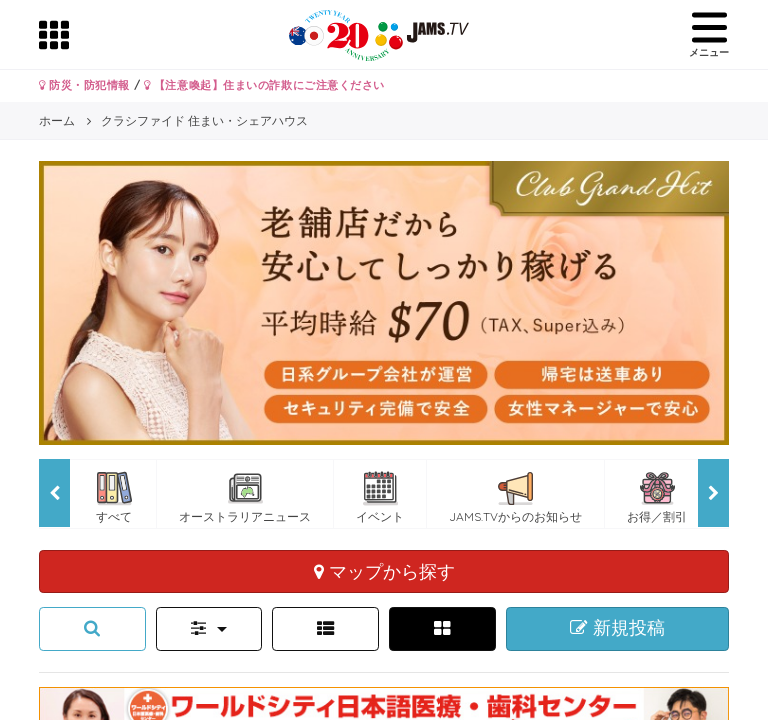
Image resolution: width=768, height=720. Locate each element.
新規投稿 (617, 628)
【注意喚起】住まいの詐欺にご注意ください (264, 85)
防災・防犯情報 (84, 85)
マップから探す (384, 571)
